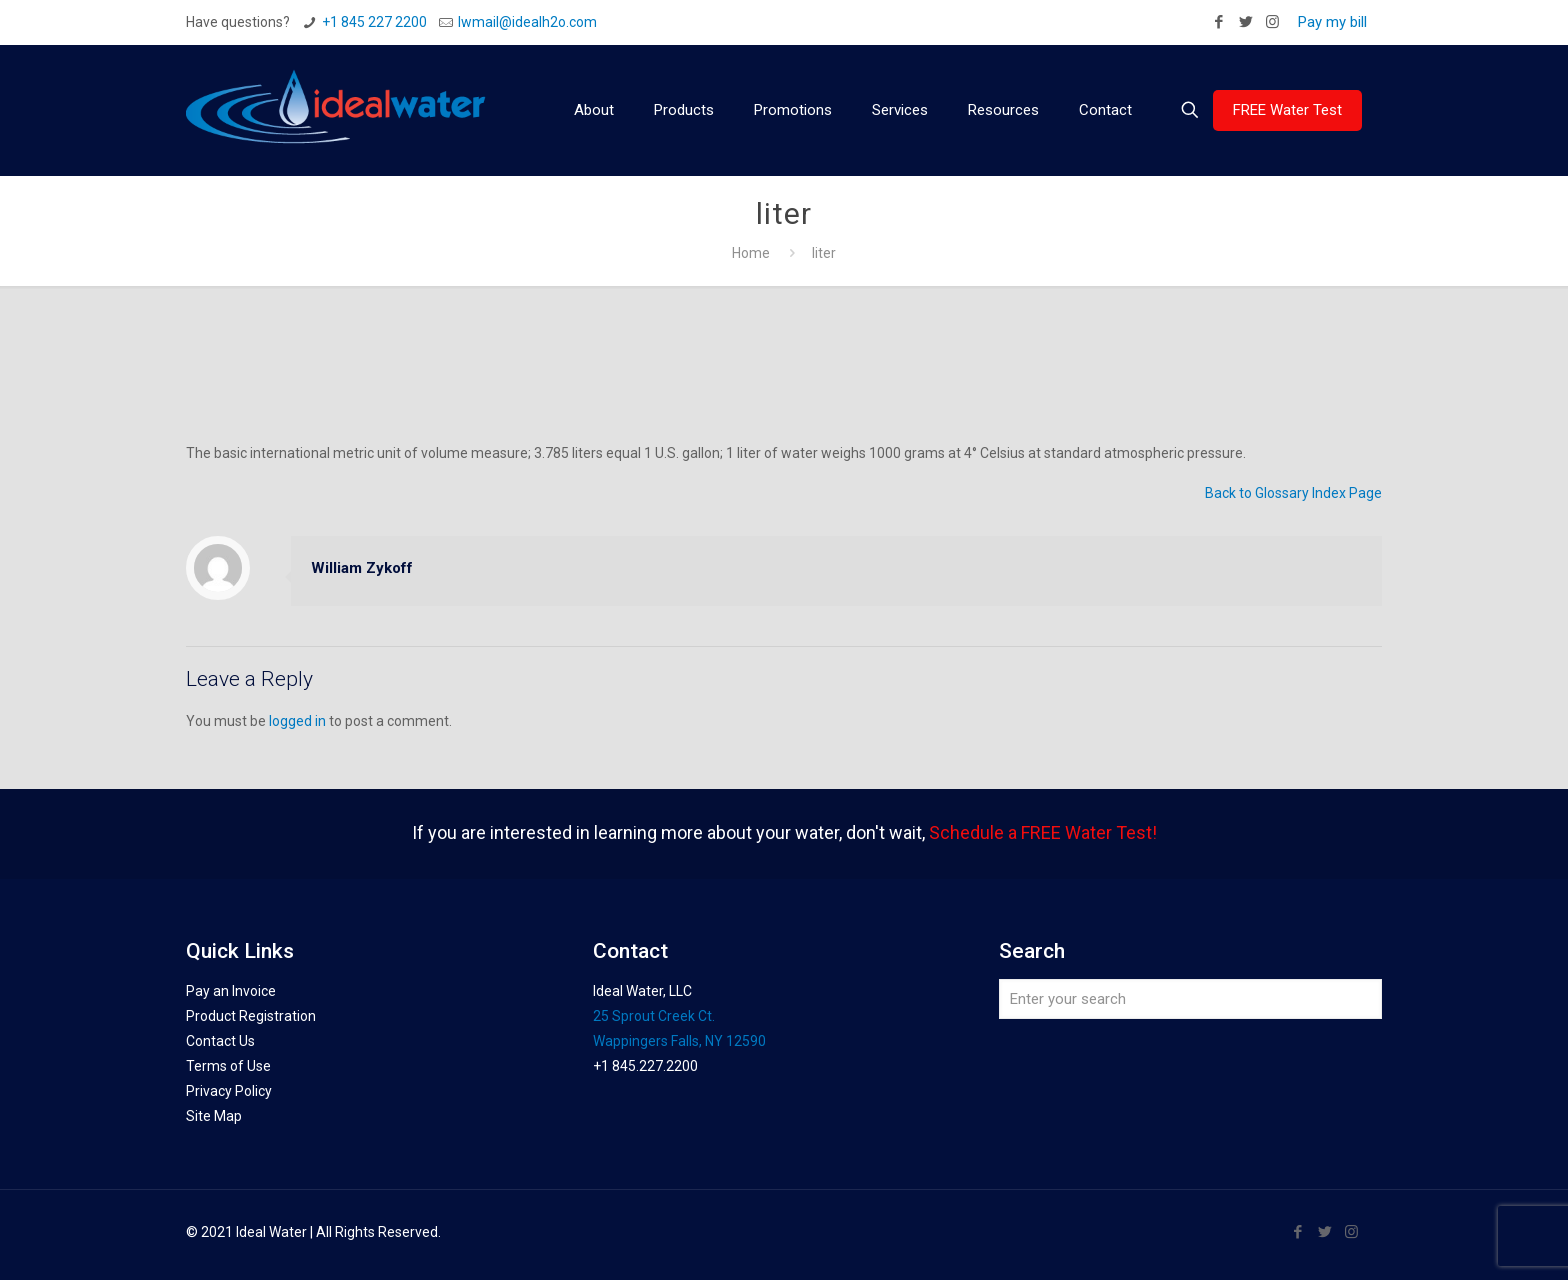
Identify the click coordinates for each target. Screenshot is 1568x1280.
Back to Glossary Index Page (1293, 493)
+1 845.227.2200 (645, 1066)
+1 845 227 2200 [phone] (374, 22)
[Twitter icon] (1245, 22)
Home (751, 253)
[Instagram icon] (1272, 22)
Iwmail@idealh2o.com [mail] (527, 22)
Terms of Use (228, 1066)
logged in (297, 721)
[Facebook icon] (1218, 22)
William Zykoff (362, 568)
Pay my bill (1332, 22)
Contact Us (220, 1041)
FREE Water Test (1287, 110)
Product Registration (251, 1016)
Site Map (214, 1116)
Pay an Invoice (231, 991)
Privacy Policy (229, 1091)
